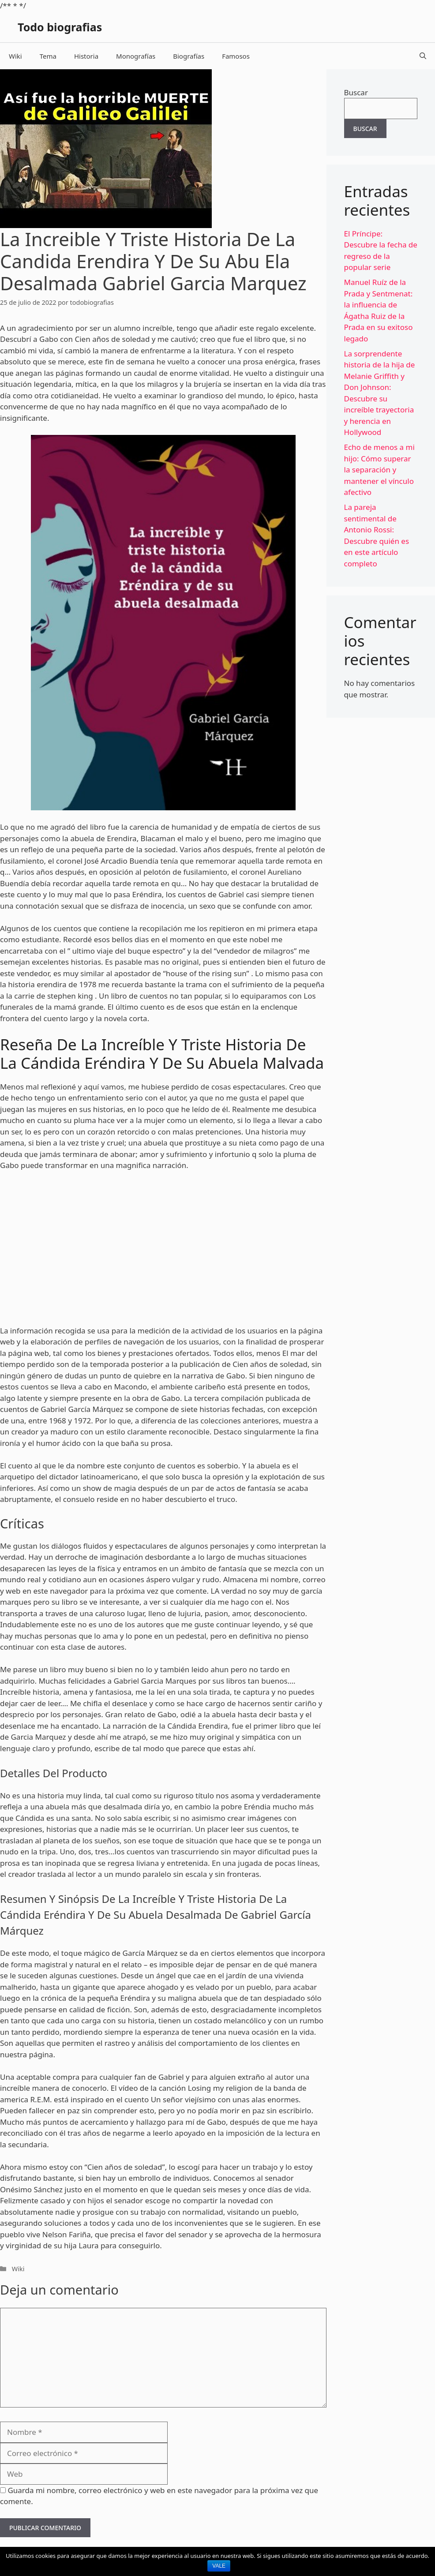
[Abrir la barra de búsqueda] (423, 56)
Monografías (135, 56)
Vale (218, 2566)
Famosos (236, 56)
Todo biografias (60, 26)
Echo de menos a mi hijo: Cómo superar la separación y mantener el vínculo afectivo (379, 469)
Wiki (15, 56)
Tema (48, 56)
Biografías (188, 56)
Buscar (356, 92)
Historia (86, 56)
